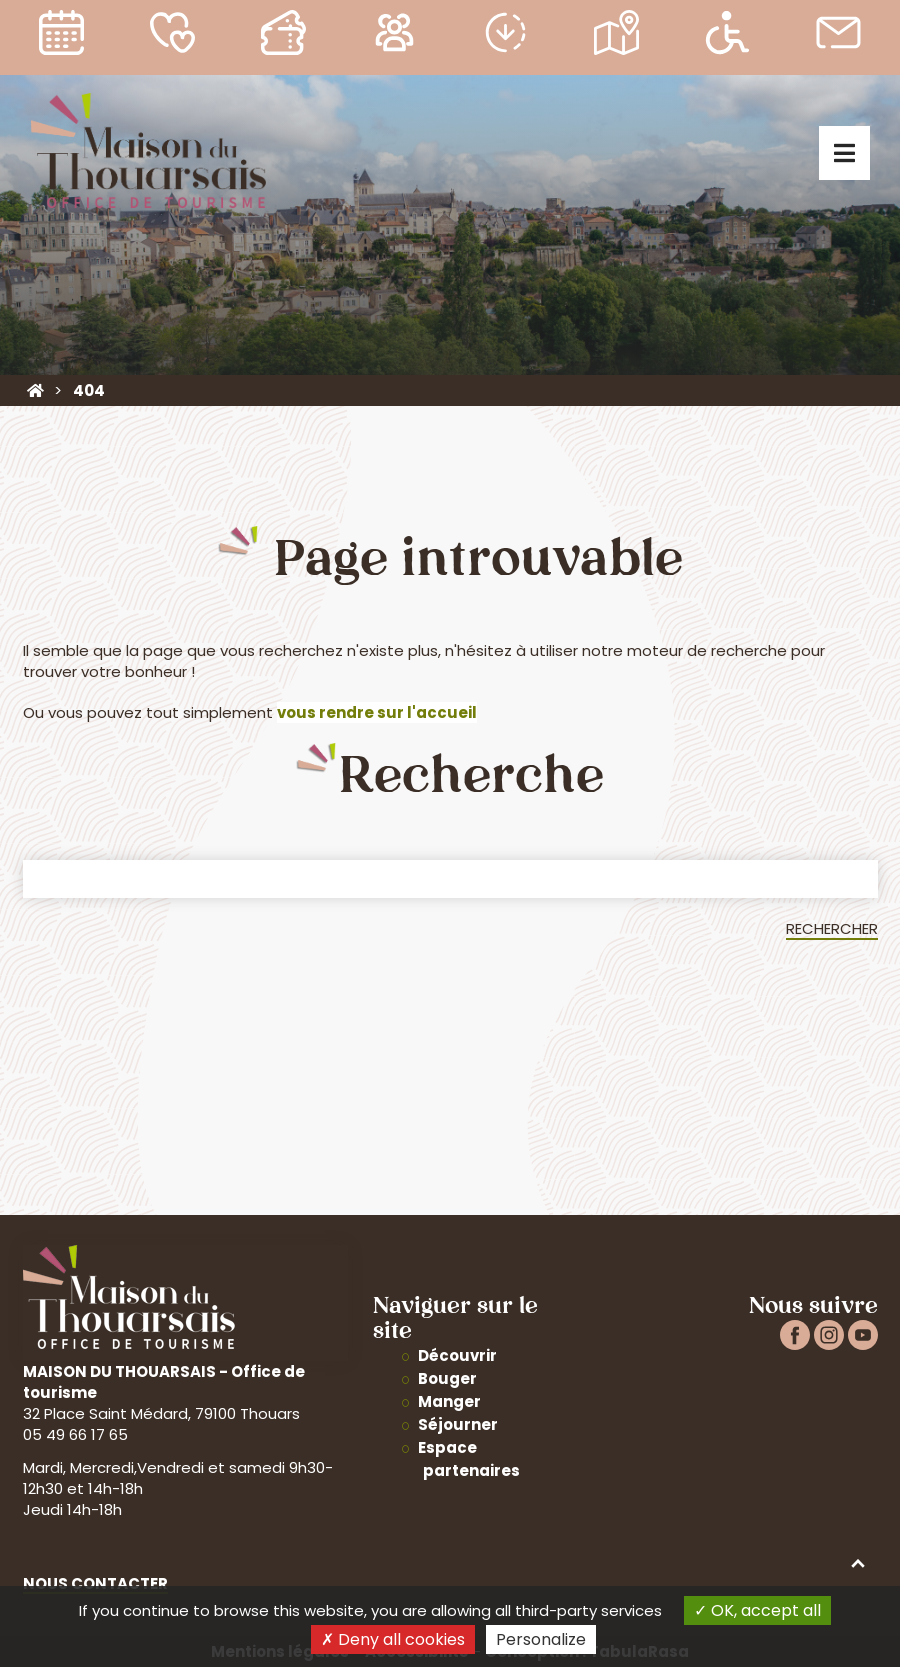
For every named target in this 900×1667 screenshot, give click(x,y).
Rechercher (832, 928)
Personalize (541, 1639)
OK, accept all (757, 1610)
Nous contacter (95, 1583)
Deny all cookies (393, 1639)
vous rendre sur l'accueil (377, 712)
